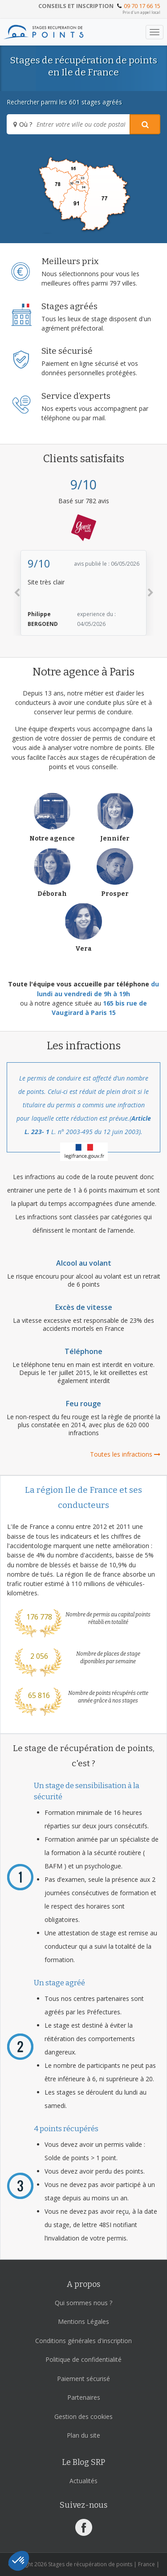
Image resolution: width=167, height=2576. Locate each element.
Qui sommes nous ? (83, 2303)
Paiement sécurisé (83, 2378)
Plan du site (83, 2435)
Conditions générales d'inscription (83, 2340)
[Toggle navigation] (154, 32)
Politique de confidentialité (83, 2359)
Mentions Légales (83, 2321)
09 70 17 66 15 (142, 6)
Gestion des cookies (83, 2416)
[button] (16, 593)
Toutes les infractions (125, 1454)
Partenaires (83, 2397)
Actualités (83, 2481)
